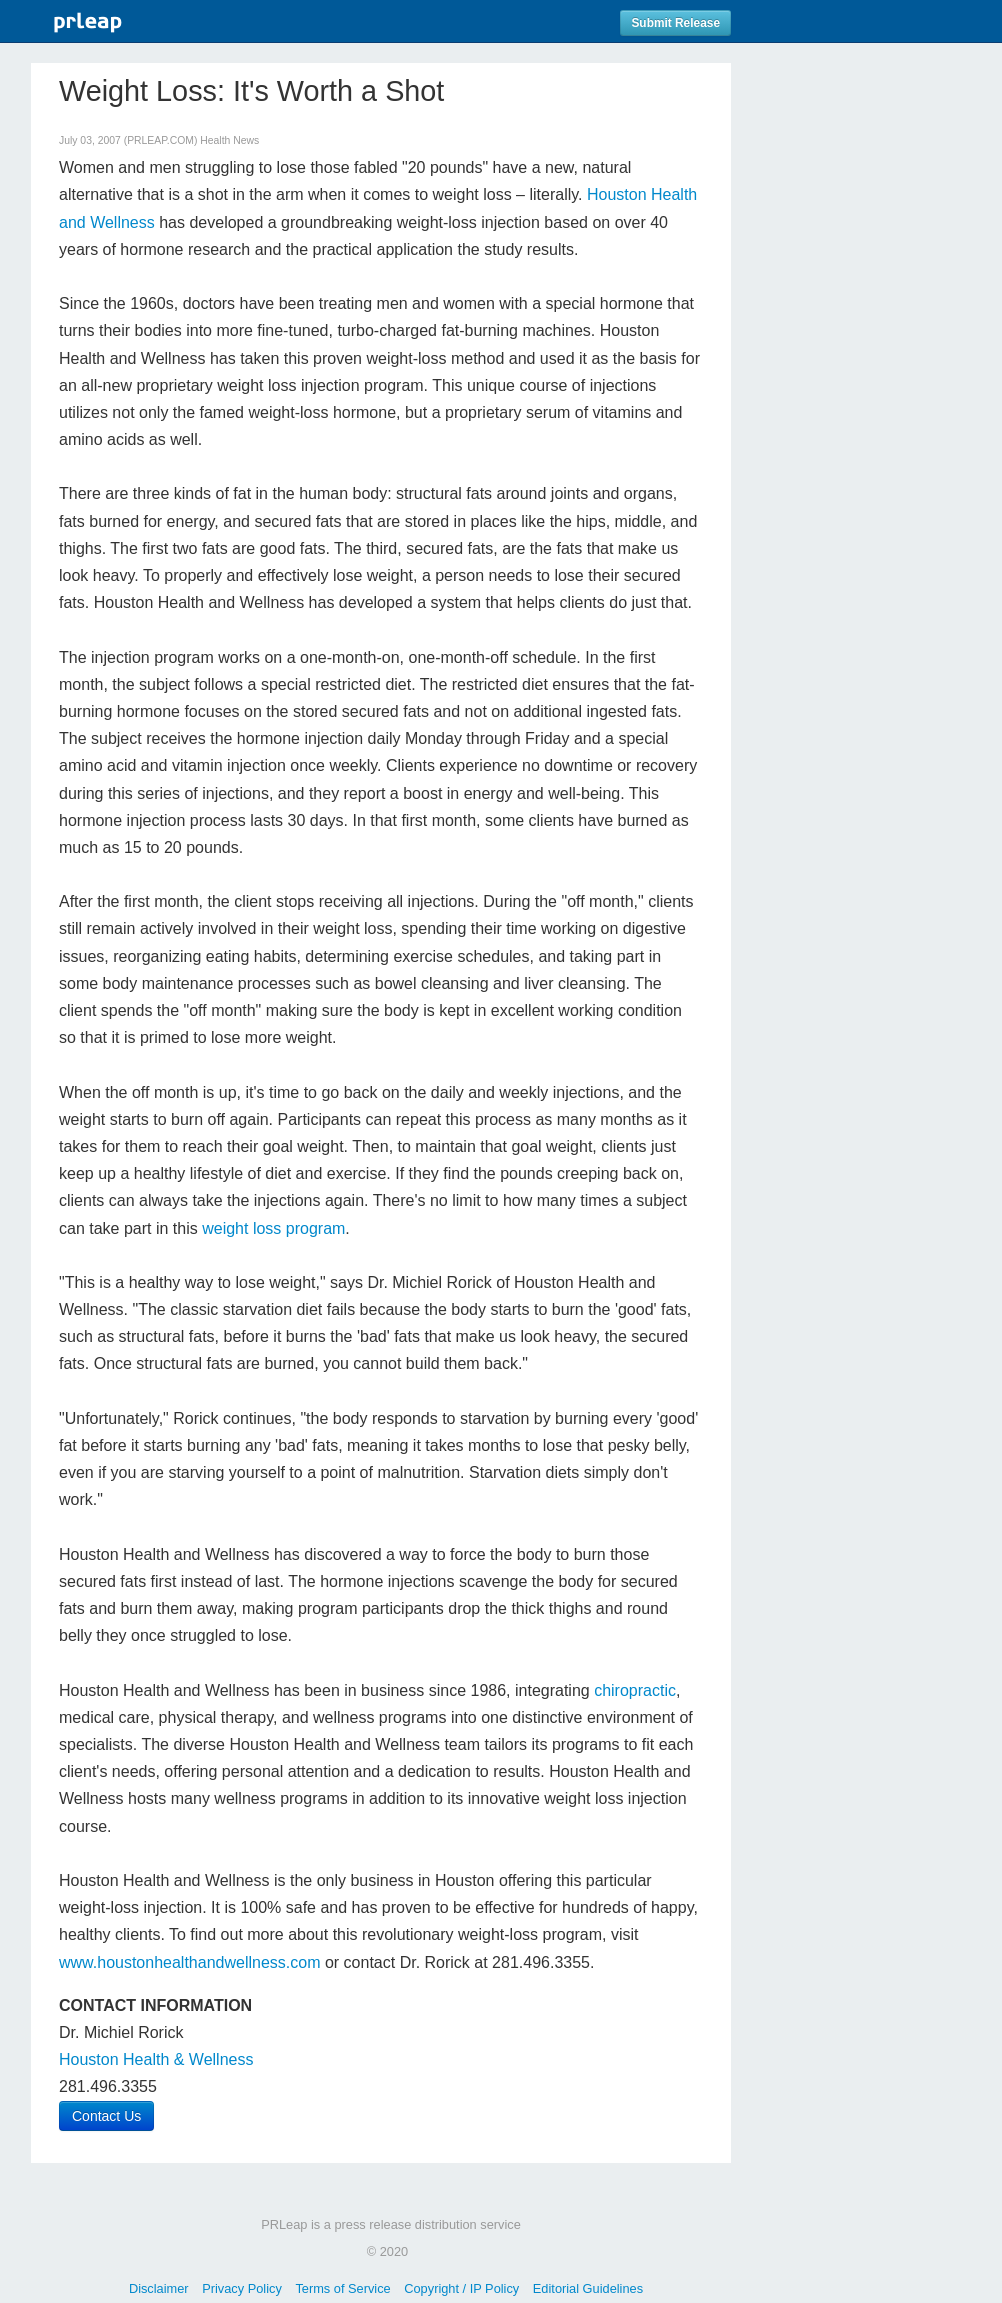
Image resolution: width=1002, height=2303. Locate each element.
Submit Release (675, 23)
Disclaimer (159, 2288)
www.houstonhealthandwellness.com (189, 1962)
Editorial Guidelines (588, 2288)
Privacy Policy (242, 2288)
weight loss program (273, 1228)
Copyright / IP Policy (461, 2288)
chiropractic (635, 1690)
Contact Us (106, 2116)
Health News (229, 140)
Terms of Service (342, 2288)
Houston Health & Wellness (156, 2059)
